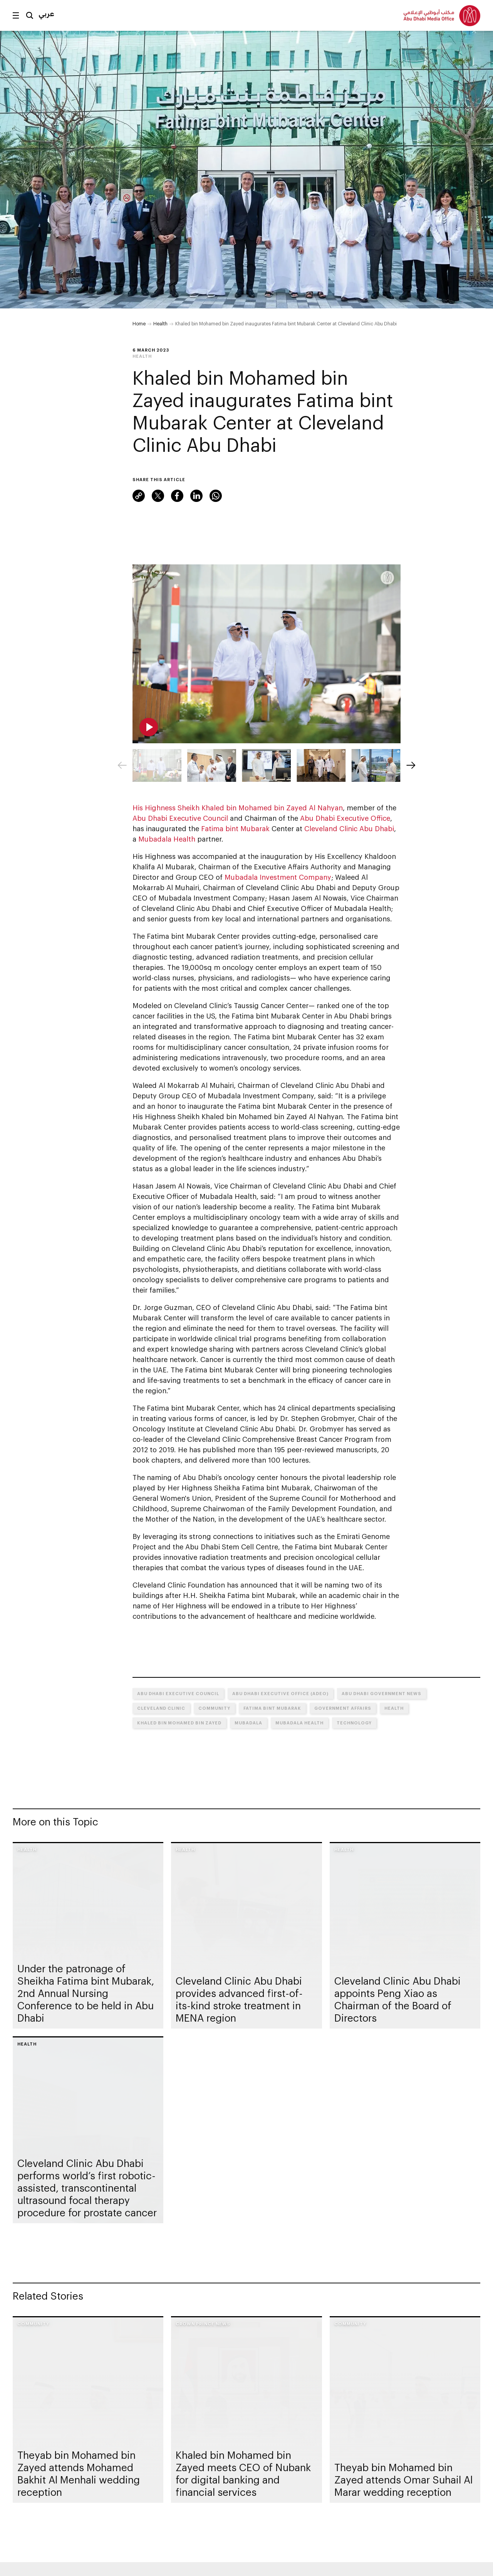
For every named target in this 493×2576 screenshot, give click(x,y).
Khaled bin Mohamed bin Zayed (179, 1722)
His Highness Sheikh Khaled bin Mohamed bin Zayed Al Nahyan (237, 807)
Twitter (158, 496)
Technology (354, 1722)
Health (160, 323)
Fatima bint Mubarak (235, 828)
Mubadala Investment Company (278, 877)
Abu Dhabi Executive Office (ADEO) (280, 1693)
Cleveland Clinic (161, 1708)
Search (30, 15)
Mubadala (248, 1722)
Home (139, 323)
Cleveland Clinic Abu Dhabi (349, 828)
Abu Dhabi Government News (381, 1693)
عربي (46, 13)
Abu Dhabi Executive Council (180, 818)
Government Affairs (342, 1708)
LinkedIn (196, 496)
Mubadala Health (166, 839)
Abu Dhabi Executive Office (345, 818)
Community (214, 1708)
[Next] (411, 765)
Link (138, 496)
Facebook (177, 496)
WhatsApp (216, 496)
